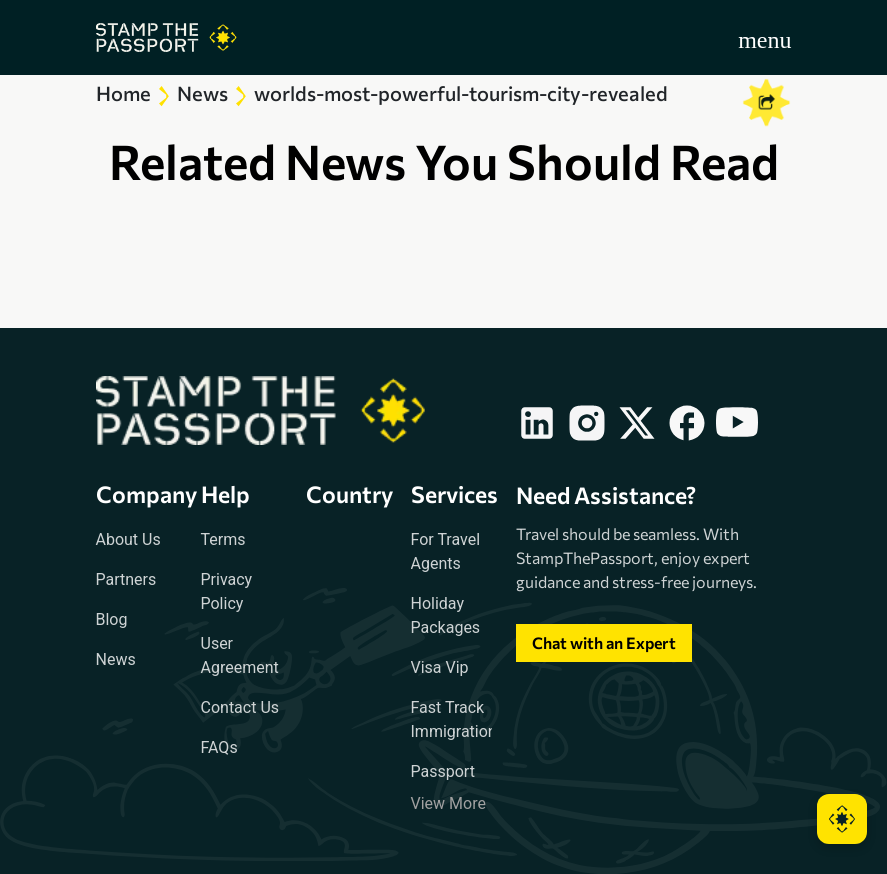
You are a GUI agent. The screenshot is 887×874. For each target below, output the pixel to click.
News (116, 659)
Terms (223, 539)
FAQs (219, 747)
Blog (112, 619)
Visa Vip (440, 667)
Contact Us (240, 707)
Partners (126, 579)
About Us (128, 539)
